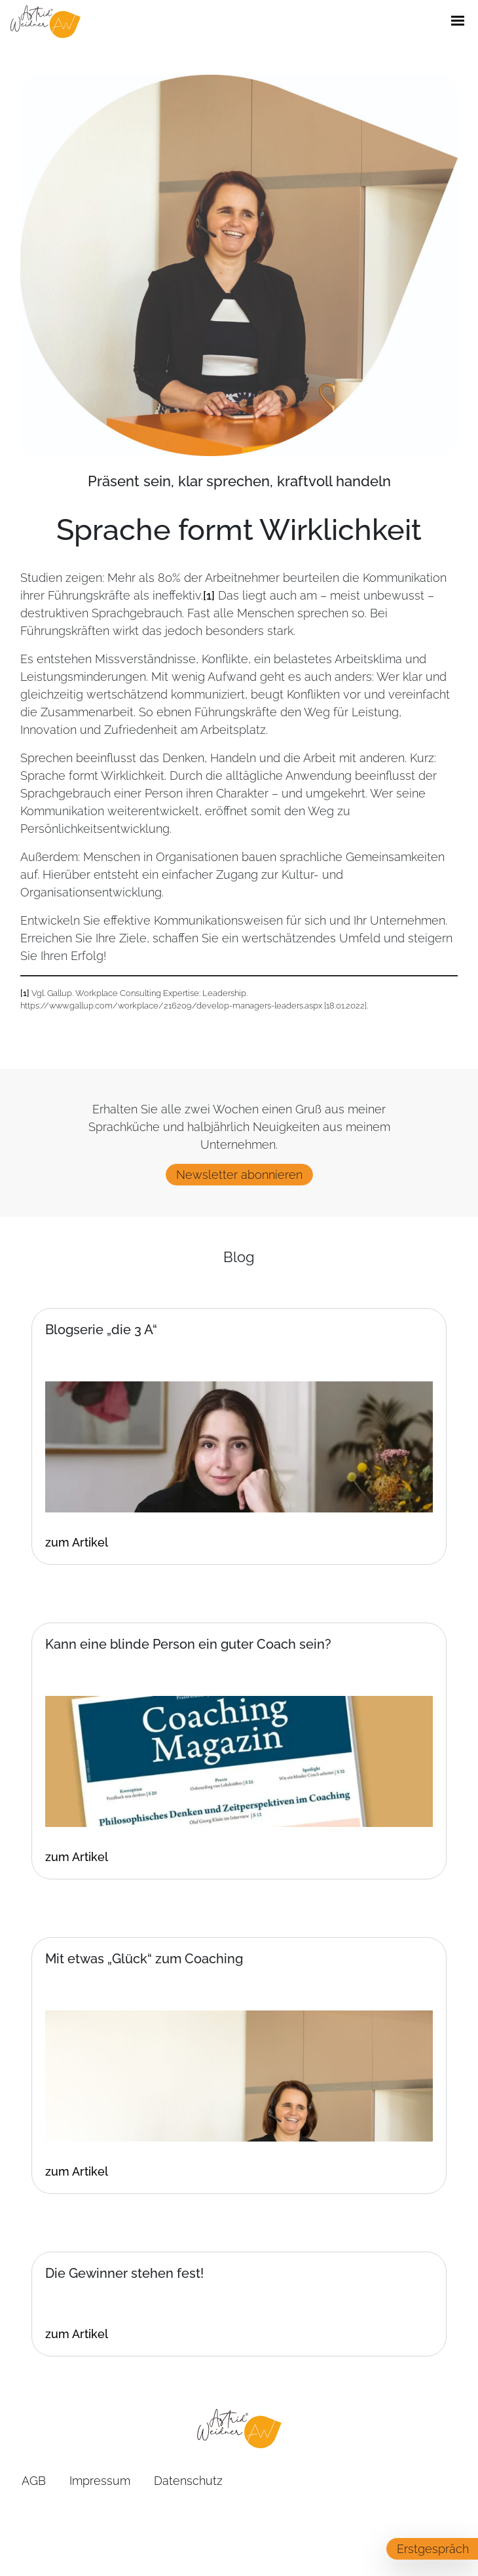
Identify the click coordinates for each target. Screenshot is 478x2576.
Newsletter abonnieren (239, 1175)
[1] (209, 595)
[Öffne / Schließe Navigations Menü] (457, 21)
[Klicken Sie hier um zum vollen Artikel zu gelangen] (239, 2334)
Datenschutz (188, 2481)
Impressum (99, 2481)
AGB (34, 2481)
